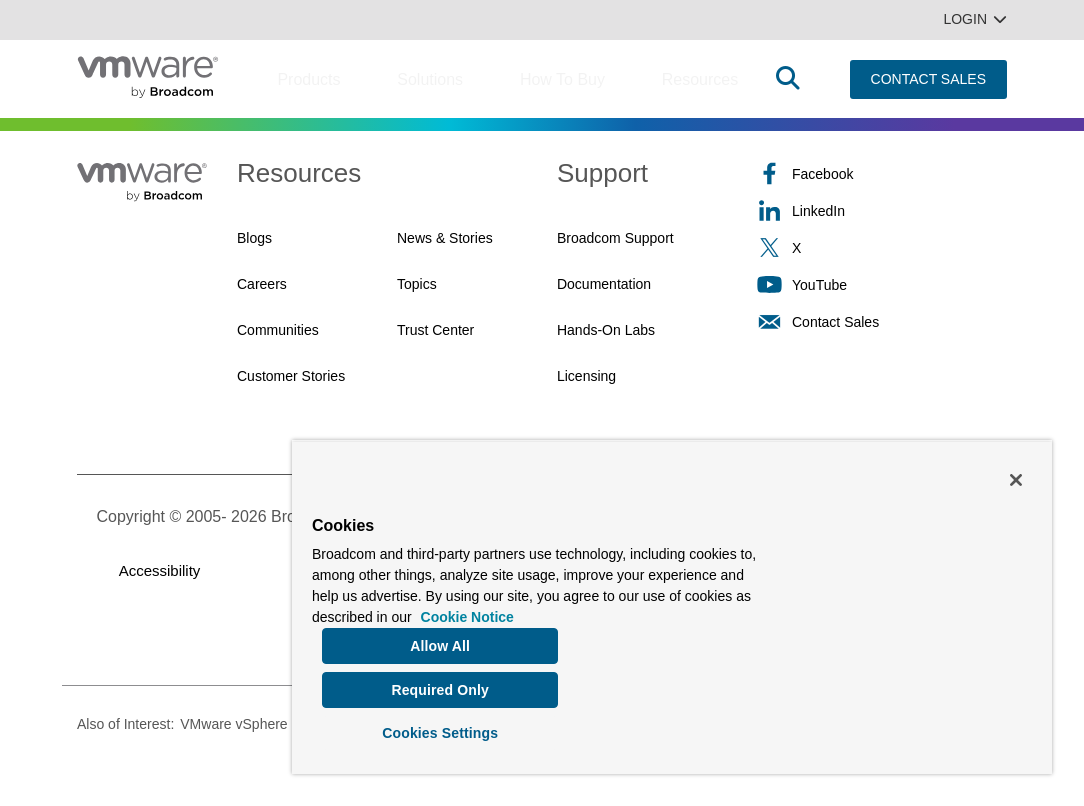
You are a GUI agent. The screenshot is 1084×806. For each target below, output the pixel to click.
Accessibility (160, 570)
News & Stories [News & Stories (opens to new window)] (445, 238)
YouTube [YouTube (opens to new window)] (802, 284)
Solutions (430, 79)
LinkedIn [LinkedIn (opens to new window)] (801, 210)
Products (308, 79)
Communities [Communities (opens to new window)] (278, 330)
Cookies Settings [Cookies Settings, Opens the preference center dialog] (440, 730)
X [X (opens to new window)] (779, 247)
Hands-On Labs (606, 330)
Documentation (604, 284)
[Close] (1016, 473)
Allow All (440, 639)
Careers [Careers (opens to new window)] (262, 284)
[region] (672, 603)
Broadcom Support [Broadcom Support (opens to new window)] (615, 238)
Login (975, 19)
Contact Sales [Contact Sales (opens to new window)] (818, 321)
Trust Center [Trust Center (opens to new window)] (435, 330)
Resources (700, 79)
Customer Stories (291, 376)
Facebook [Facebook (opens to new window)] (805, 173)
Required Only (440, 685)
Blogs (254, 238)
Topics (417, 284)
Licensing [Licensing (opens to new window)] (586, 376)
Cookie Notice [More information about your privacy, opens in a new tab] (467, 610)
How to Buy (562, 79)
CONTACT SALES (928, 79)
